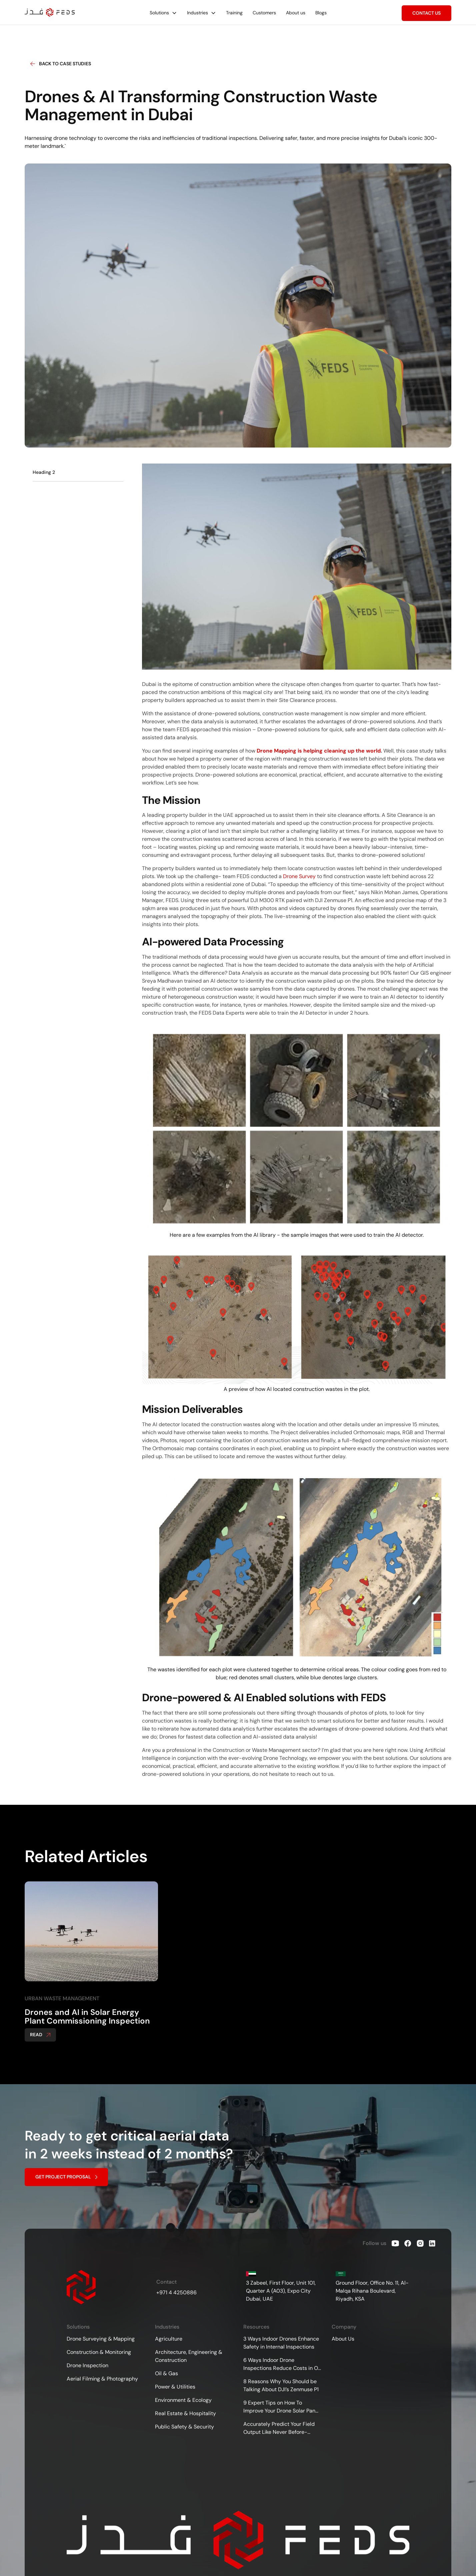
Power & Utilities (175, 2386)
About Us (343, 2338)
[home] (50, 12)
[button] (163, 12)
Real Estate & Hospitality (185, 2413)
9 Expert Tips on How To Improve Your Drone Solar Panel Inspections (281, 2407)
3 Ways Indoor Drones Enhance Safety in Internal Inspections (281, 2342)
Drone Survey (299, 876)
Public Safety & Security (184, 2426)
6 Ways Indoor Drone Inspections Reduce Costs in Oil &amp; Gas (282, 2364)
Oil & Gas (166, 2373)
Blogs (321, 13)
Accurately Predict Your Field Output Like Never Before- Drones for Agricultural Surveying (279, 2428)
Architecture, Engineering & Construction (188, 2356)
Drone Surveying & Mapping (101, 2338)
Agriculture (168, 2338)
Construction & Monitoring (99, 2352)
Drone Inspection (87, 2365)
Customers (264, 13)
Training (234, 13)
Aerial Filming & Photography (102, 2378)
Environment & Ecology (183, 2400)
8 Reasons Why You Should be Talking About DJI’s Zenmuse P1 (281, 2385)
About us (295, 13)
